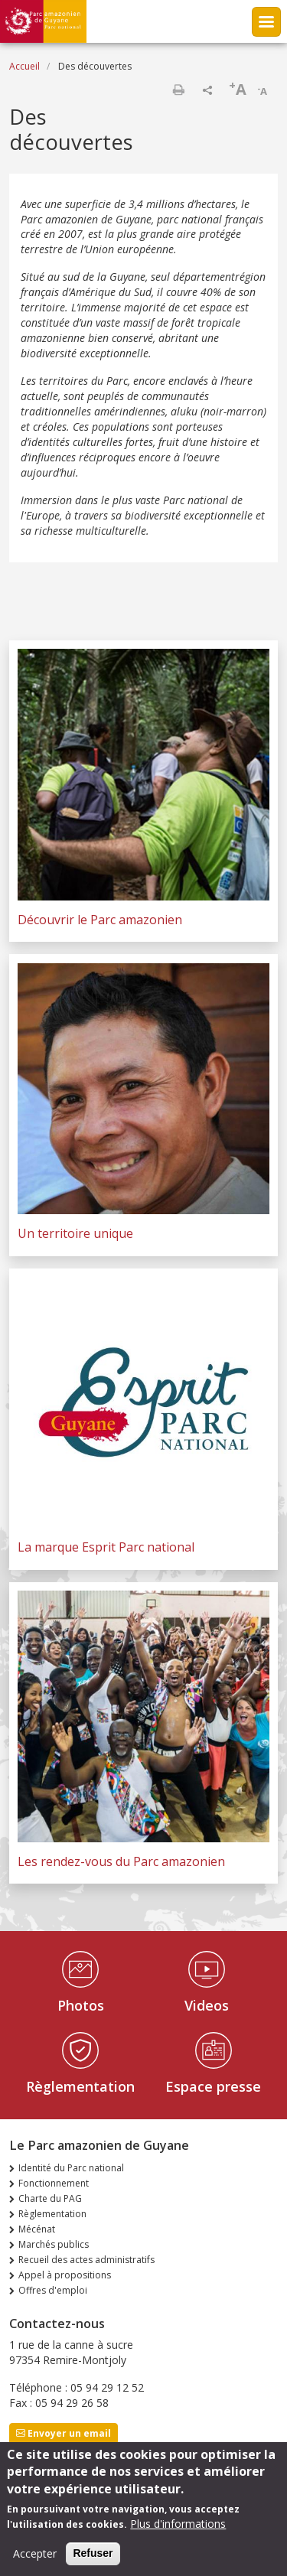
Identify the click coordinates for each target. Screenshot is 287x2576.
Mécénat (36, 2229)
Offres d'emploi (52, 2290)
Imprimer (178, 89)
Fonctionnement (53, 2183)
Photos (80, 2005)
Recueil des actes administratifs (86, 2259)
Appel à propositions (64, 2274)
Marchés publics (53, 2244)
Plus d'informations (178, 2533)
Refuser (93, 2562)
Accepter (35, 2562)
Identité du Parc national (71, 2167)
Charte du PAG (50, 2198)
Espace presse (213, 2086)
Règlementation (80, 2086)
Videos (206, 2005)
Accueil (24, 66)
